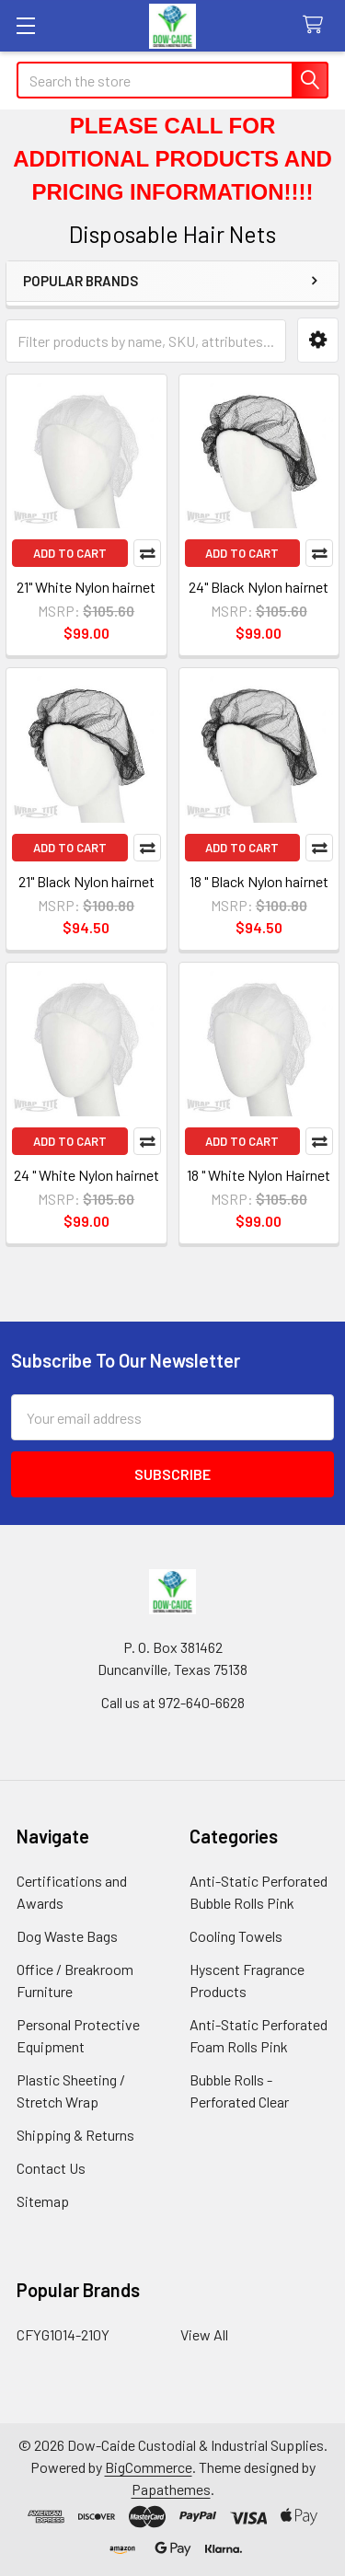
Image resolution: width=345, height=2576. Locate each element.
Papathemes (171, 2489)
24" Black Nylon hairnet (258, 586)
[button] (318, 340)
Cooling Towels (236, 1936)
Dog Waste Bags (67, 1936)
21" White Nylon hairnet (86, 586)
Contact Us (51, 2168)
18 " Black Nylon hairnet (259, 881)
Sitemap (43, 2201)
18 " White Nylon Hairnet (258, 1175)
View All (204, 2334)
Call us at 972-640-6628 (173, 1702)
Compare (147, 553)
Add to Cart (70, 553)
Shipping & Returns (75, 2134)
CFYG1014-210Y (63, 2334)
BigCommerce (148, 2467)
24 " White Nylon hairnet (86, 1175)
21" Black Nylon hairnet (86, 881)
